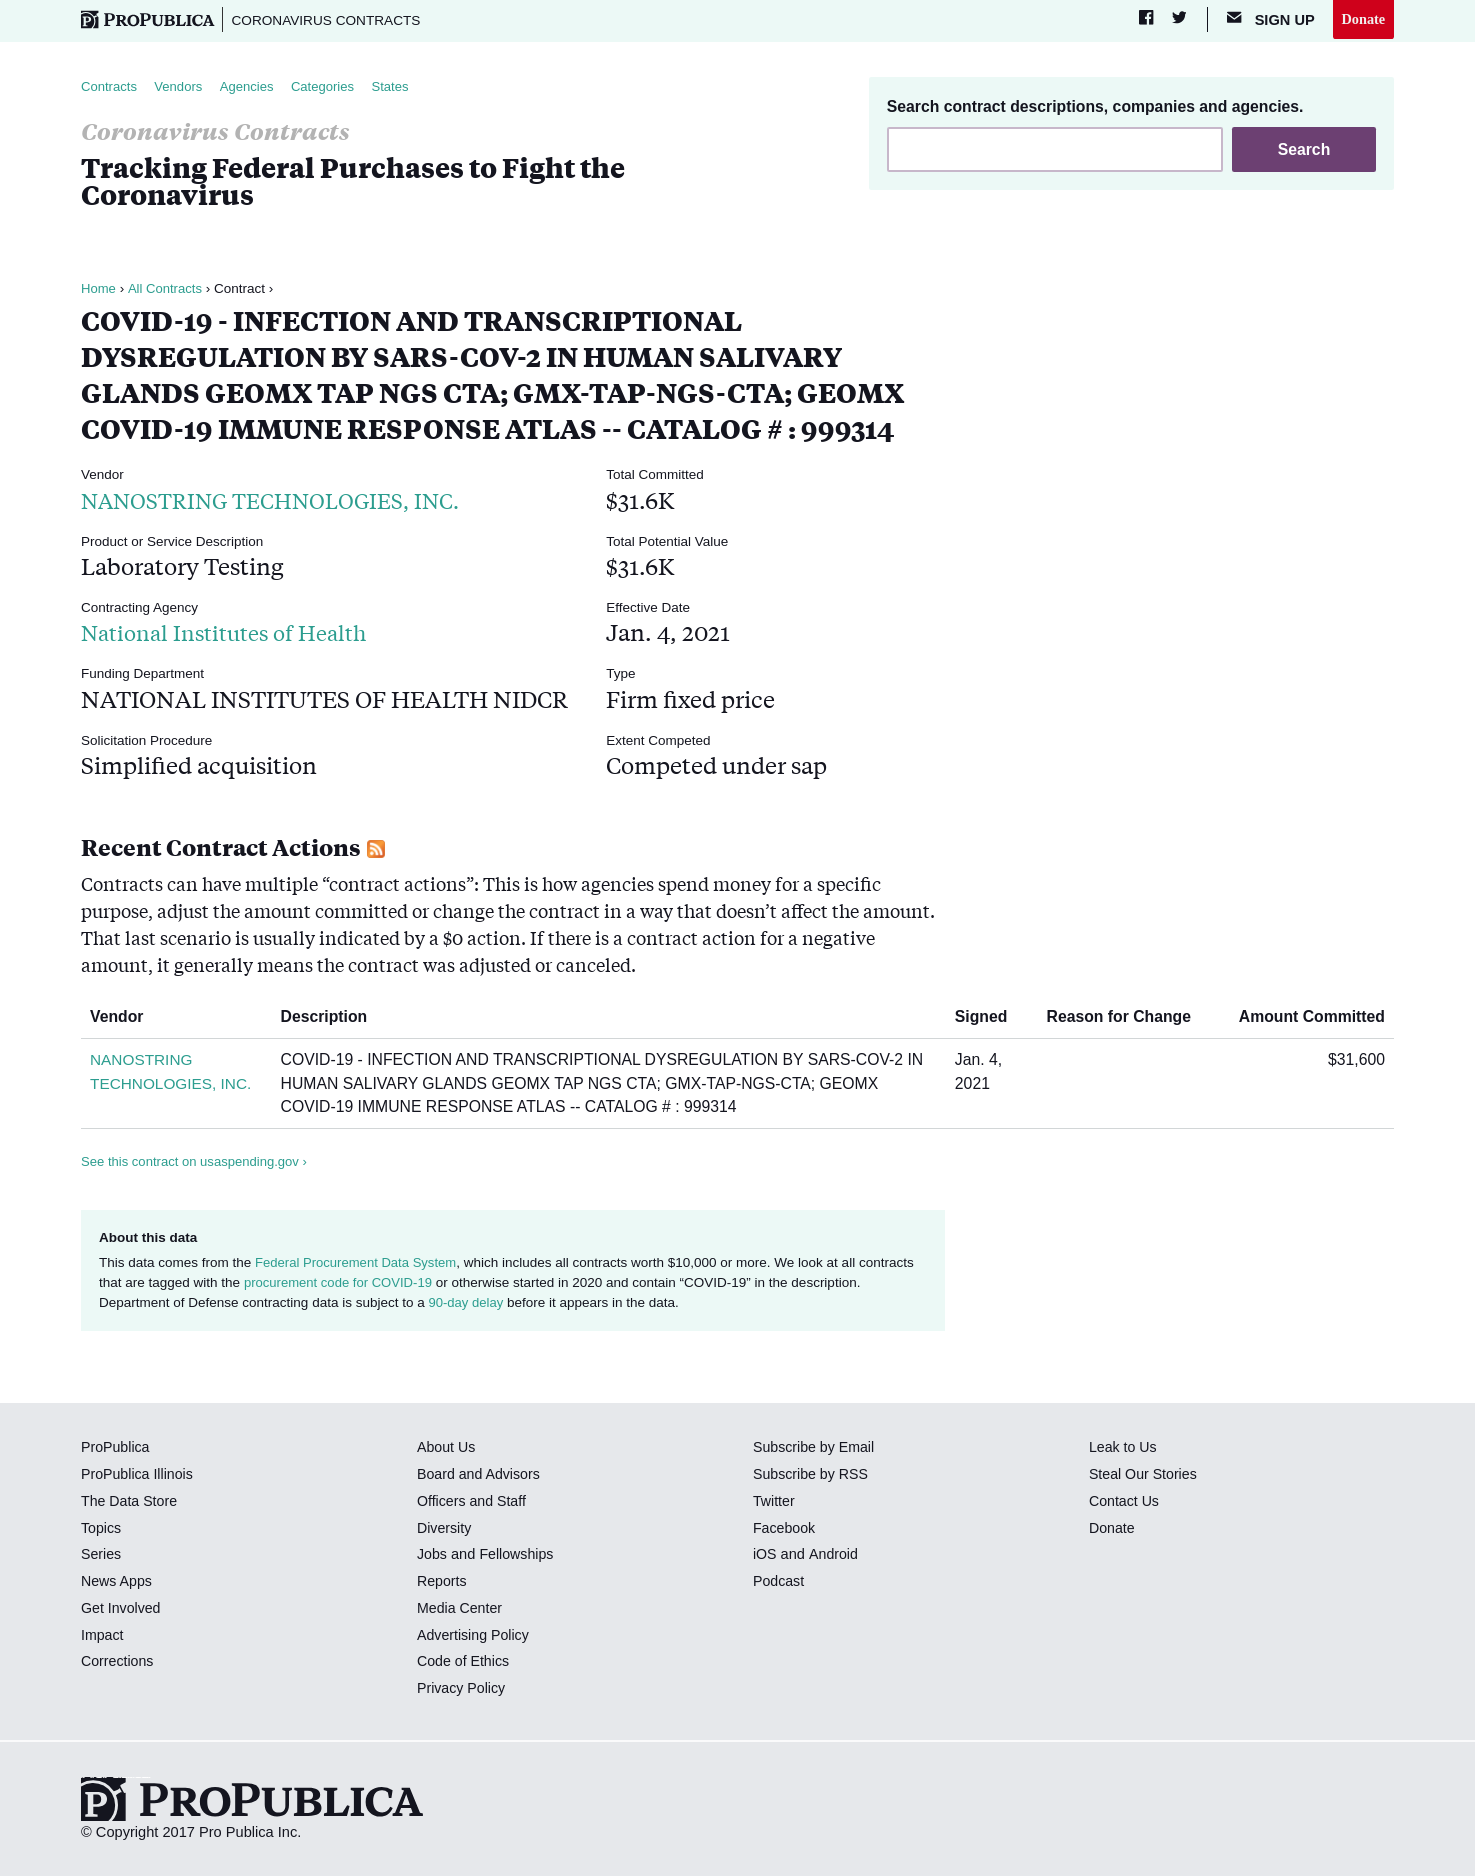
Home (99, 289)
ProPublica (116, 1449)
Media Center (461, 1609)
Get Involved (122, 1609)
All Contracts (166, 289)
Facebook (785, 1529)
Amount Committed (1304, 1018)
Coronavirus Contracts (331, 20)
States (400, 87)
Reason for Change (1126, 1018)
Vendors (182, 87)
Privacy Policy (462, 1690)
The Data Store (130, 1502)
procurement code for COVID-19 (341, 1283)
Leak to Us (1124, 1449)
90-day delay (466, 1304)
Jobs (432, 1556)
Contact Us (1125, 1502)
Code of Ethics (464, 1663)
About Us (447, 1449)
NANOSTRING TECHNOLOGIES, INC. (286, 500)
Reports (442, 1583)
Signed (988, 1018)
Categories (330, 87)
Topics (101, 1529)
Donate (1362, 19)
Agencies (252, 87)
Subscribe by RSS (812, 1476)
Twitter (774, 1502)
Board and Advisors (480, 1476)
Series (101, 1556)
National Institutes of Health (234, 633)
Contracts (110, 87)
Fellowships (518, 1556)
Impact (103, 1636)
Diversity (445, 1529)
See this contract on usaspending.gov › (197, 1162)
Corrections (118, 1663)
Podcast (779, 1583)
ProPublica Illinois (138, 1476)
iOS (765, 1556)
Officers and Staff (473, 1502)
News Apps (117, 1583)
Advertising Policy (474, 1636)
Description (336, 1018)
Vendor (124, 1018)
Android (834, 1556)
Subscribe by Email (815, 1449)
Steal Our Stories (1144, 1476)
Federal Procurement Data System (359, 1263)
